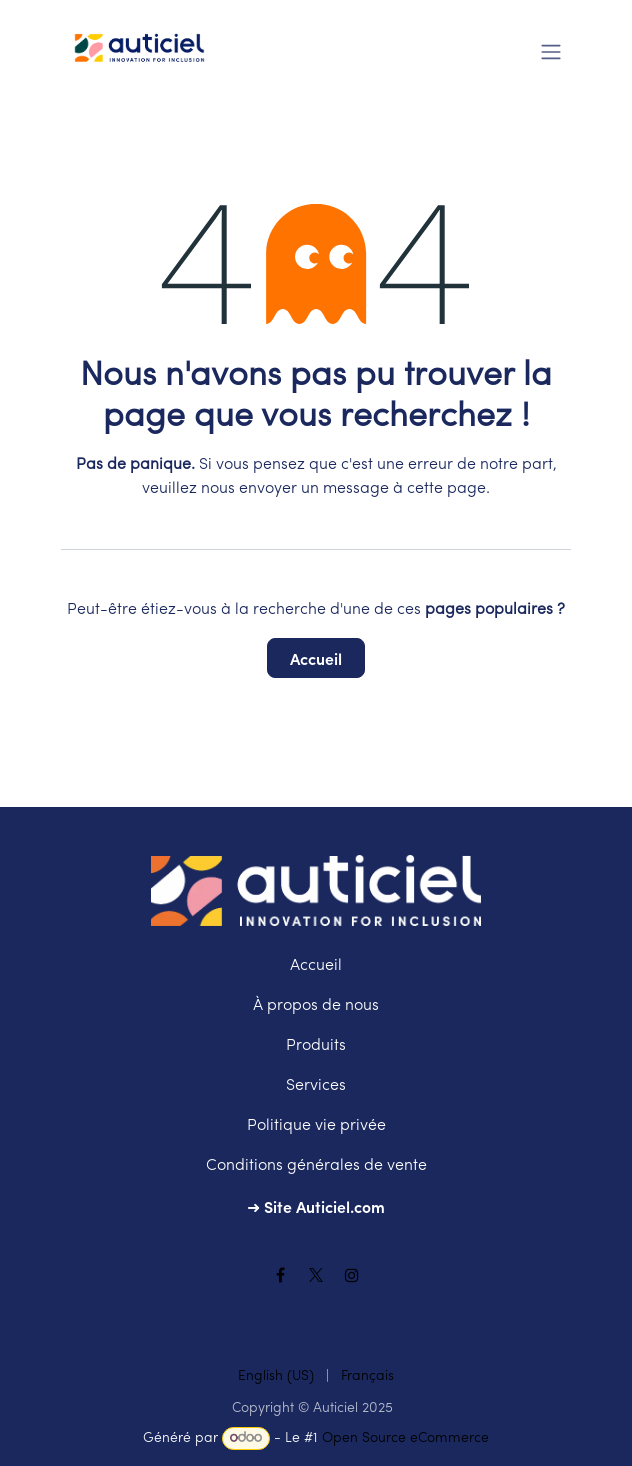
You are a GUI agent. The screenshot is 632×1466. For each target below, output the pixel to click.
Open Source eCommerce (405, 1438)
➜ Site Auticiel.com (316, 1206)
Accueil (316, 658)
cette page (446, 489)
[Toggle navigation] (551, 49)
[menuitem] (276, 1376)
